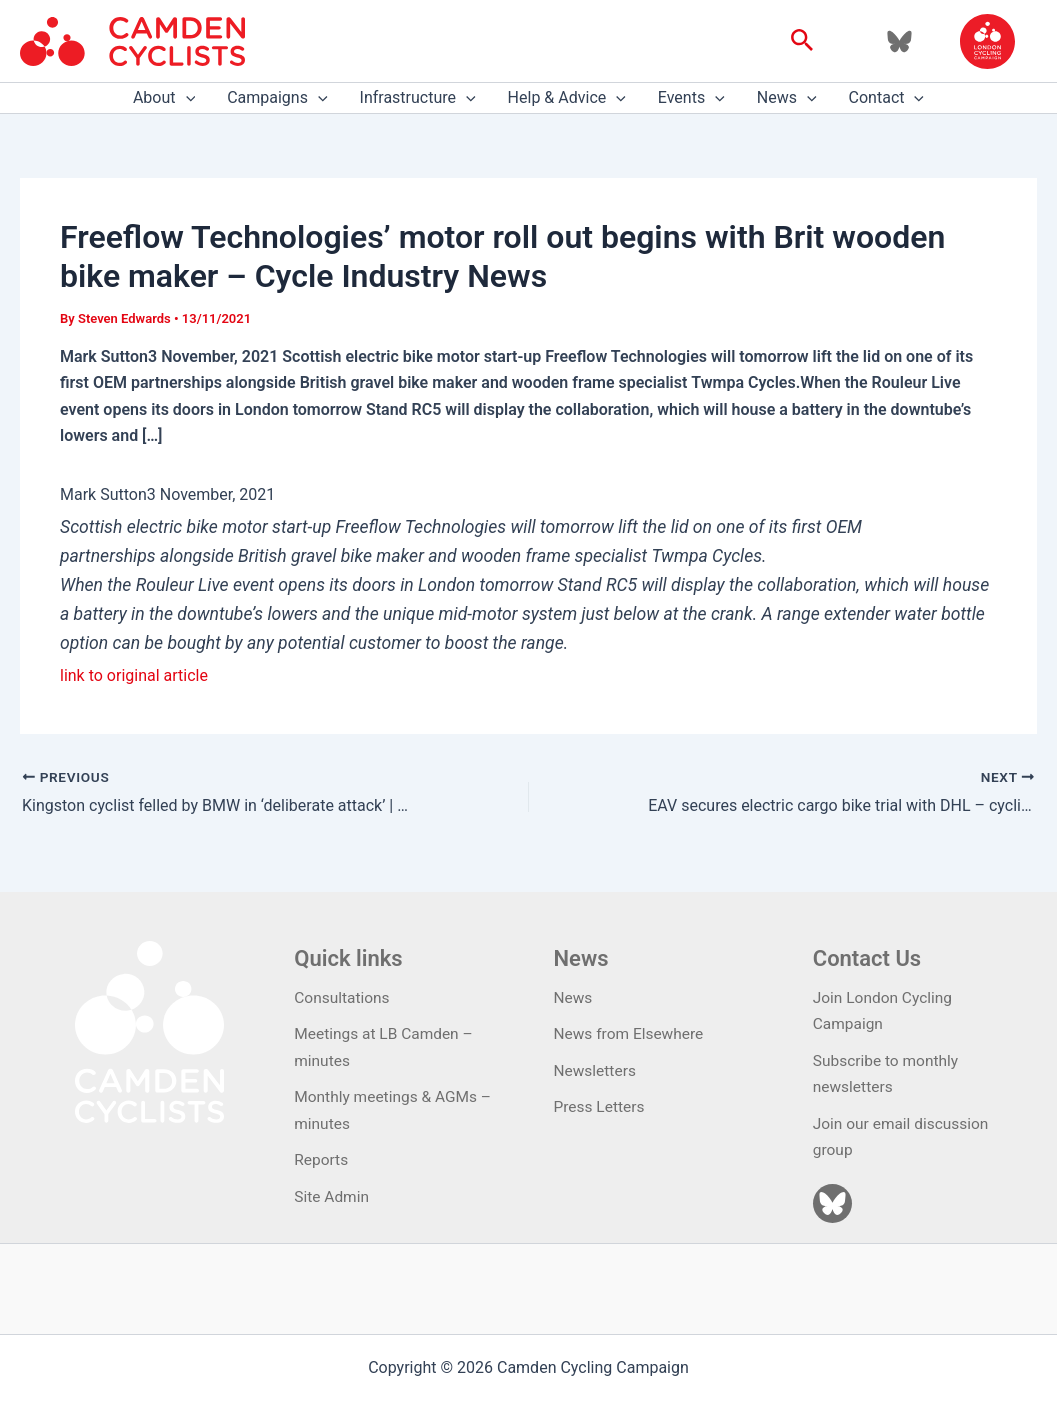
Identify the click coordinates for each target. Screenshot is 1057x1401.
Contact (887, 98)
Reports (322, 1159)
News (787, 98)
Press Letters (601, 1106)
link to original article (134, 675)
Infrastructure (418, 98)
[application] (186, 98)
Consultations (343, 997)
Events (691, 98)
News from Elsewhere (631, 1034)
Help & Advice (567, 98)
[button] (802, 41)
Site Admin (332, 1196)
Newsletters (596, 1070)
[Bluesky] (899, 41)
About (164, 98)
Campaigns (277, 98)
